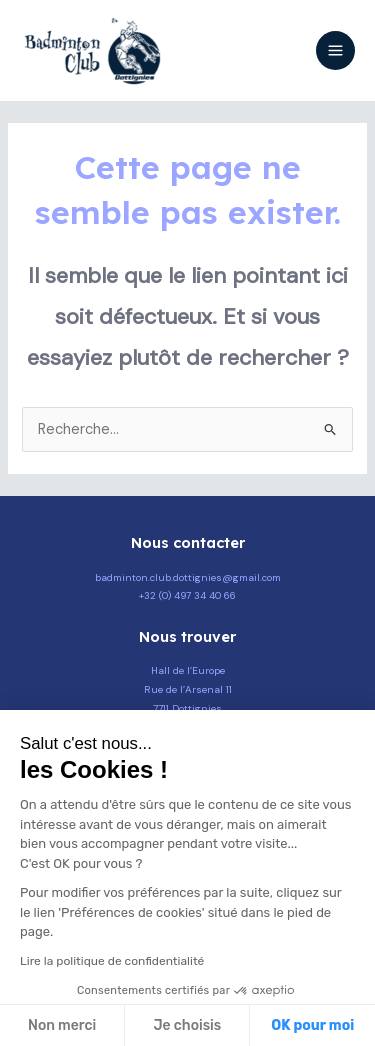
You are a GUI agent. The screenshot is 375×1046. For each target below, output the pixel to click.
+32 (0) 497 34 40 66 (187, 595)
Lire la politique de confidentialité (112, 961)
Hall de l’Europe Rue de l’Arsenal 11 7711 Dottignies (188, 689)
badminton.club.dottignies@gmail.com (188, 577)
